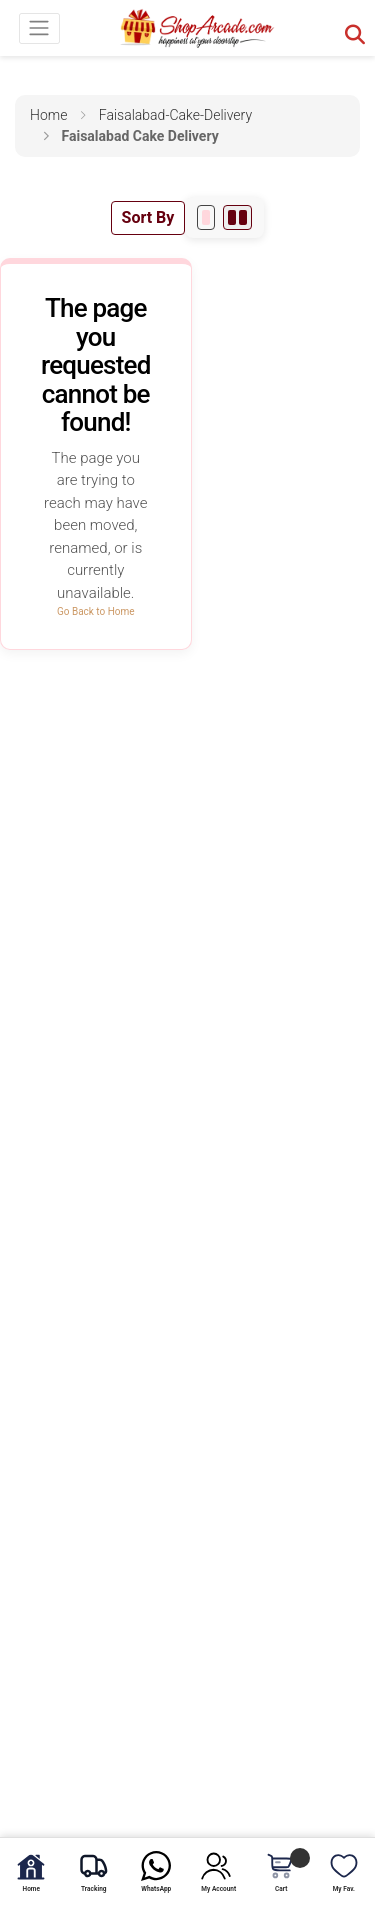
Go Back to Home (96, 611)
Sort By (148, 217)
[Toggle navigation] (39, 28)
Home (48, 115)
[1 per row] (206, 217)
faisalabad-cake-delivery (175, 115)
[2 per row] (237, 217)
